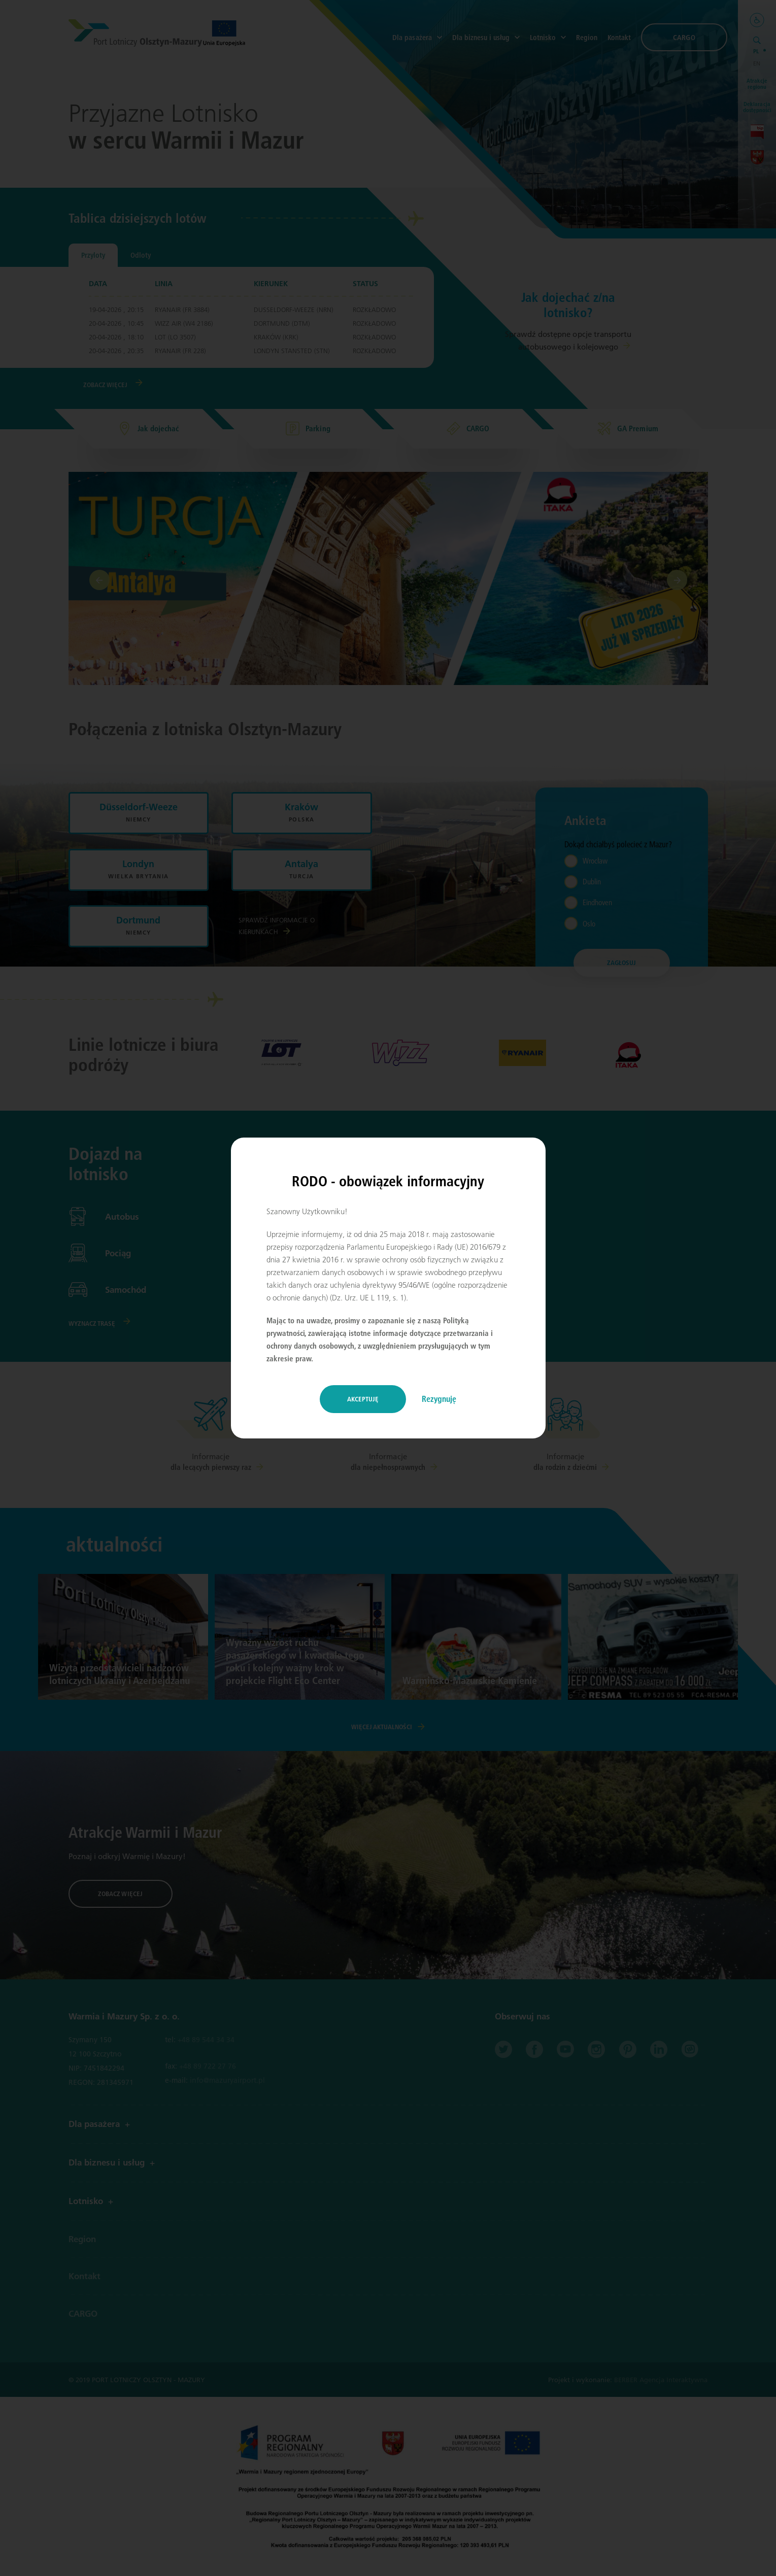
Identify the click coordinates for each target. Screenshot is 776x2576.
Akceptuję (363, 1399)
